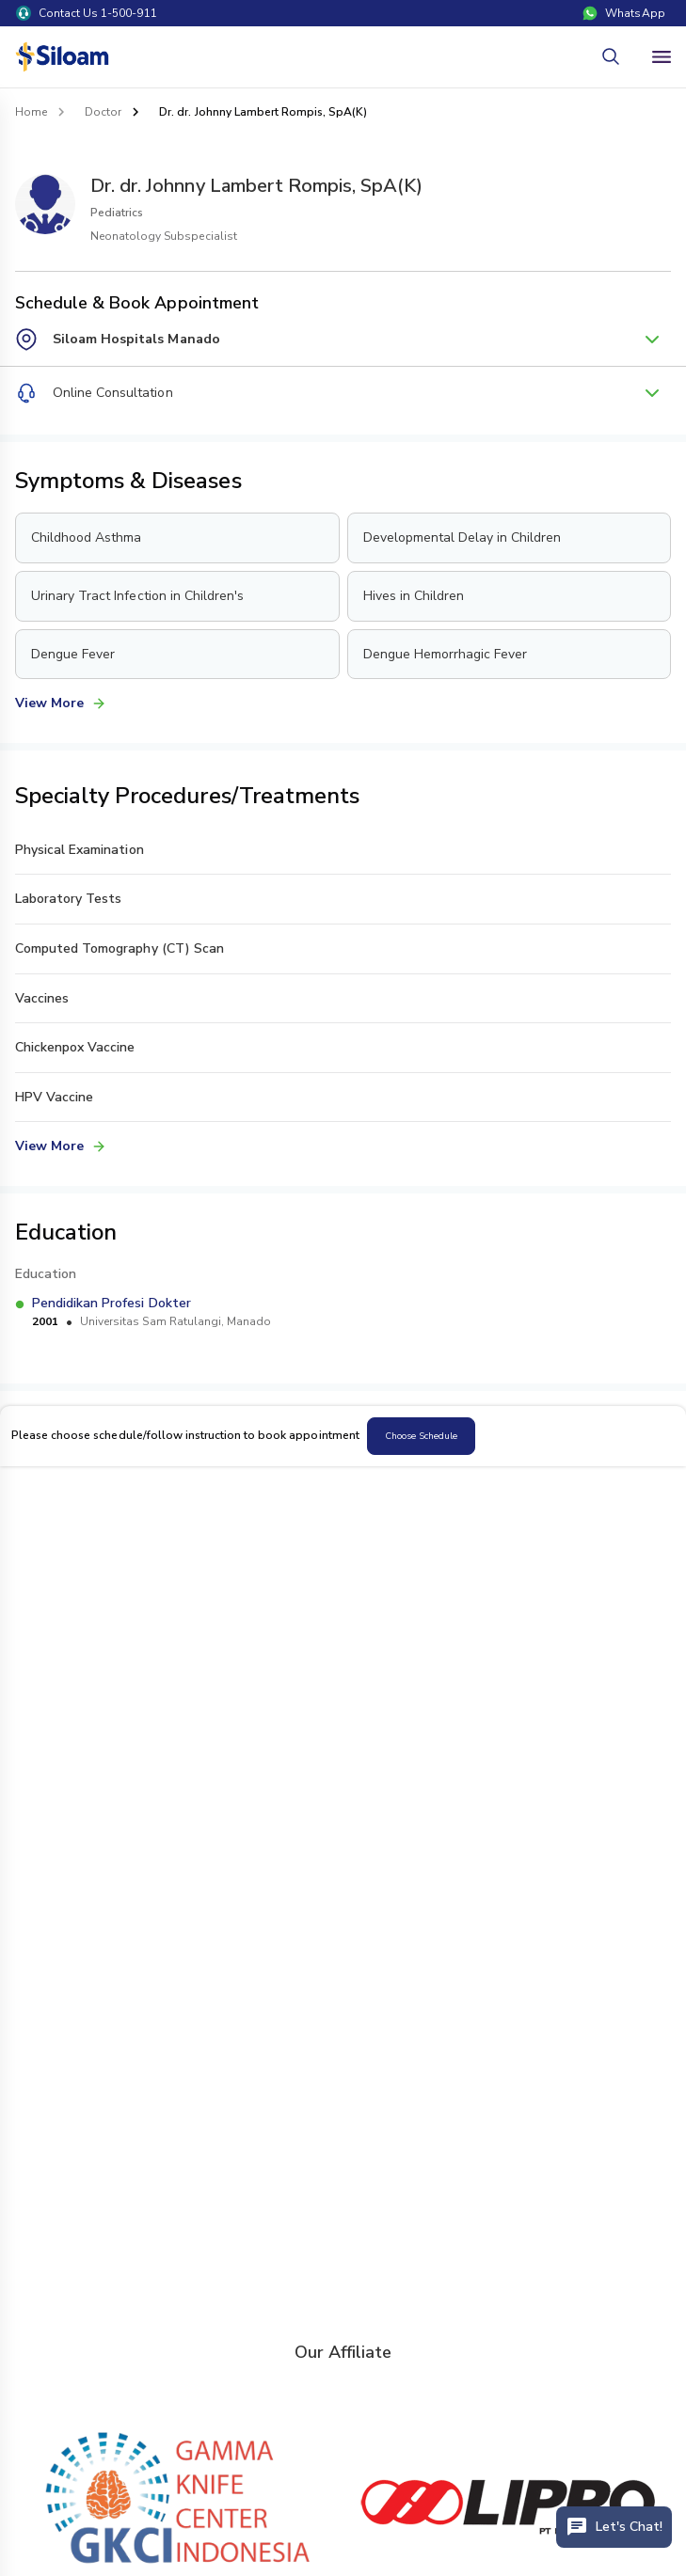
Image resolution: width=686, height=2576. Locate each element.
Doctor (103, 111)
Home (31, 111)
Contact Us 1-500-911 (86, 13)
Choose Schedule (421, 1436)
